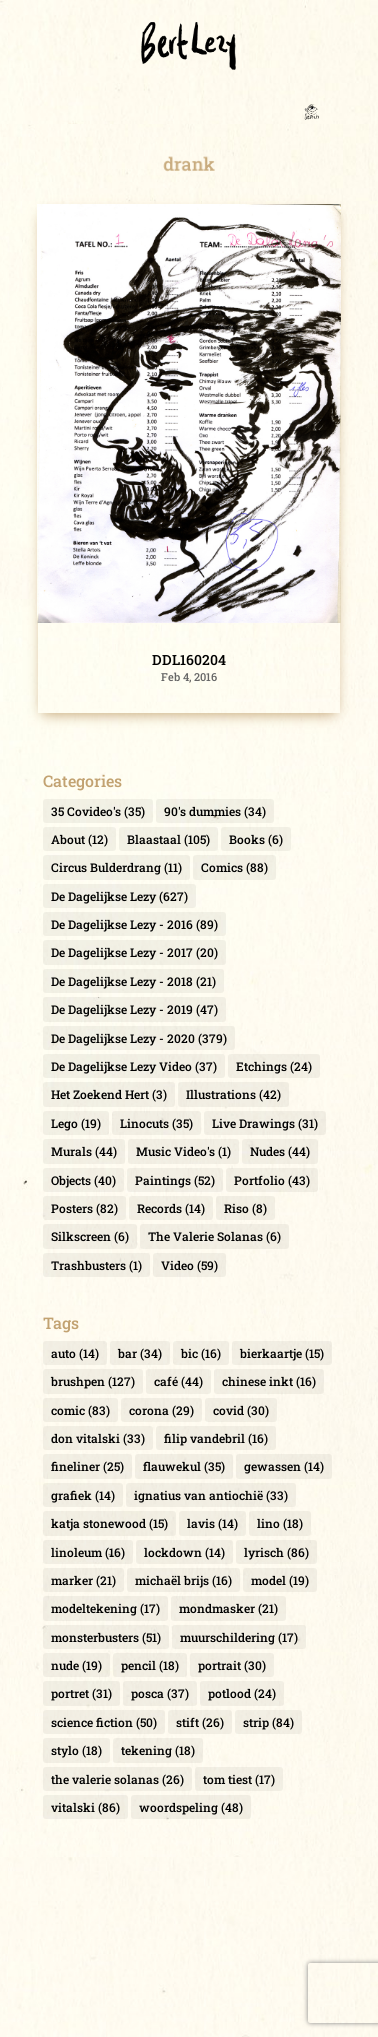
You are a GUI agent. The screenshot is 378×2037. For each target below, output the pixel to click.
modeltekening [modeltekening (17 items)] (105, 1608)
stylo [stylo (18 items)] (76, 1750)
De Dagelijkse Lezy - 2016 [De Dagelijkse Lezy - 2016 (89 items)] (134, 924)
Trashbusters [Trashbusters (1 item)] (96, 1265)
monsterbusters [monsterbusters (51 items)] (106, 1637)
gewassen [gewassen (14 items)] (284, 1466)
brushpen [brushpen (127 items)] (93, 1381)
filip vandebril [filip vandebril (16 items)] (216, 1438)
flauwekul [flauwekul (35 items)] (184, 1466)
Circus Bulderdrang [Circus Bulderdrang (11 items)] (116, 867)
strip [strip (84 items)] (268, 1722)
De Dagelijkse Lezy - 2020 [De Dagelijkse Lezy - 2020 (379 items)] (139, 1038)
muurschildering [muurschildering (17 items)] (239, 1637)
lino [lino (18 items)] (280, 1523)
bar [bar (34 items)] (140, 1353)
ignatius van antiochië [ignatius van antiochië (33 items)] (211, 1495)
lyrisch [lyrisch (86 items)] (276, 1552)
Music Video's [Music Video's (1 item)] (183, 1151)
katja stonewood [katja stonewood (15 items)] (109, 1523)
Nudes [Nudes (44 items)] (280, 1151)
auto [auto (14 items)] (75, 1353)
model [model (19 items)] (280, 1580)
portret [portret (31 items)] (81, 1693)
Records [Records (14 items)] (171, 1208)
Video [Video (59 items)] (189, 1265)
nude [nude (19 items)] (76, 1665)
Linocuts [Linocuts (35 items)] (156, 1123)
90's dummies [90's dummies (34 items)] (215, 811)
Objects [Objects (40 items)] (83, 1180)
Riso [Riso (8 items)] (245, 1208)
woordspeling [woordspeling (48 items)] (191, 1807)
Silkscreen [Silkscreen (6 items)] (90, 1236)
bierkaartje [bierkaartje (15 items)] (282, 1353)
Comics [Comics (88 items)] (234, 867)
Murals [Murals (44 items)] (84, 1151)
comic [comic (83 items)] (80, 1410)
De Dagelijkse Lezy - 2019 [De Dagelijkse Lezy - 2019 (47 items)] (134, 1009)
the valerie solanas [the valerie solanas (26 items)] (117, 1779)
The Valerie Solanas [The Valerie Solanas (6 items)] (214, 1236)
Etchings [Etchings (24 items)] (274, 1066)
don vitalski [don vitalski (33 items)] (98, 1438)
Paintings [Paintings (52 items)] (175, 1180)
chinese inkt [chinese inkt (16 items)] (269, 1381)
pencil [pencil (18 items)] (150, 1665)
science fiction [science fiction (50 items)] (104, 1722)
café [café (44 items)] (178, 1381)
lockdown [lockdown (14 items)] (184, 1552)
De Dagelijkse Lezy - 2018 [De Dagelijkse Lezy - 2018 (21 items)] (133, 981)
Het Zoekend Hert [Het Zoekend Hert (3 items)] (109, 1094)
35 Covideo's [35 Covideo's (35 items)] (98, 811)
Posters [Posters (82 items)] (84, 1208)
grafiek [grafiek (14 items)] (83, 1495)
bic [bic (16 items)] (201, 1353)
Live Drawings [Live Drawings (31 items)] (265, 1123)
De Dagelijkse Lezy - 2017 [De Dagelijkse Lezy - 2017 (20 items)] (134, 952)
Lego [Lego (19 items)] (76, 1123)
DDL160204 (189, 659)
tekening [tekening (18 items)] (158, 1750)
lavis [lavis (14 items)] (212, 1523)
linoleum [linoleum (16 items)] (88, 1552)
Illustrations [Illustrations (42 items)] (233, 1094)
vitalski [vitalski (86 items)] (85, 1807)
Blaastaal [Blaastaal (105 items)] (168, 839)
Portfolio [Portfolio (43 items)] (272, 1180)
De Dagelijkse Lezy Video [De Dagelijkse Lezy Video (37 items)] (134, 1066)
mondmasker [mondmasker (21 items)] (228, 1608)
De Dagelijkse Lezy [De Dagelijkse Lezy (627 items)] (119, 896)
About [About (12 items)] (79, 839)
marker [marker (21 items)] (83, 1580)
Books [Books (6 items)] (256, 839)
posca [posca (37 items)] (160, 1693)
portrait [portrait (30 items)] (232, 1665)
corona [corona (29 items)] (161, 1410)
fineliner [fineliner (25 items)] (87, 1466)
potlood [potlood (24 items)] (242, 1693)
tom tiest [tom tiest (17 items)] (239, 1779)
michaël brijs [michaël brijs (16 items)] (183, 1580)
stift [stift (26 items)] (200, 1722)
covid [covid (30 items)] (241, 1410)
